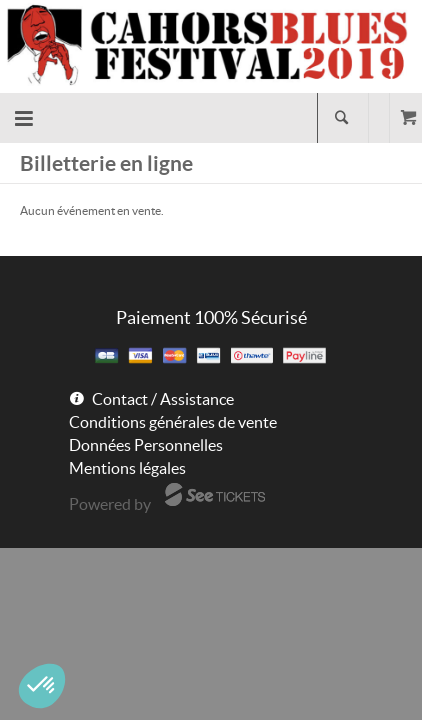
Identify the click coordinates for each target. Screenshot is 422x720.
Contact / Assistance (163, 399)
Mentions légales (127, 468)
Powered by (110, 504)
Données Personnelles (146, 445)
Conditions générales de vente (173, 422)
